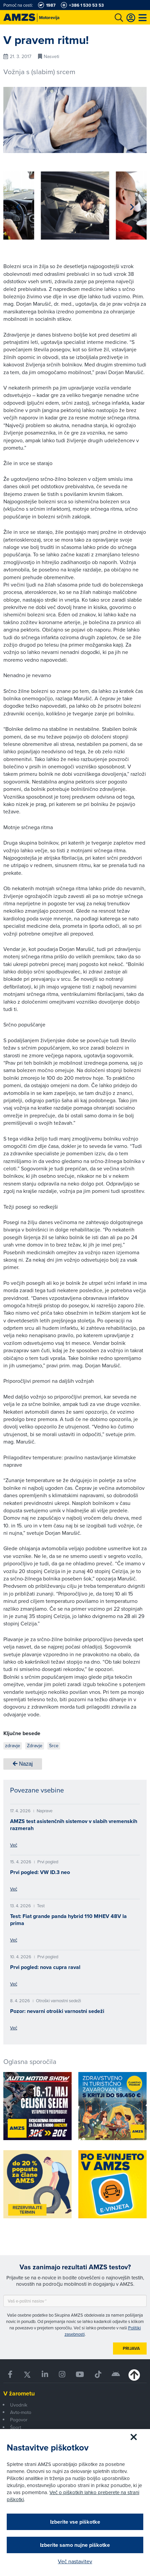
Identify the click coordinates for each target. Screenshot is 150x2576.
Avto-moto (20, 2412)
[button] (18, 207)
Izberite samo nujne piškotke (75, 2545)
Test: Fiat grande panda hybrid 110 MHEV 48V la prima (68, 1919)
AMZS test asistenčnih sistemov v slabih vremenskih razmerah (73, 1824)
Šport (15, 2427)
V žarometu (19, 2393)
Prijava (131, 2348)
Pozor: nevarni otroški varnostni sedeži (57, 2011)
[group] (75, 205)
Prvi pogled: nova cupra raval (45, 1967)
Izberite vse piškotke (75, 2522)
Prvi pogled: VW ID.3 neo (40, 1872)
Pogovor (19, 2419)
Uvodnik (18, 2405)
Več (13, 1845)
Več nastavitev (75, 2561)
